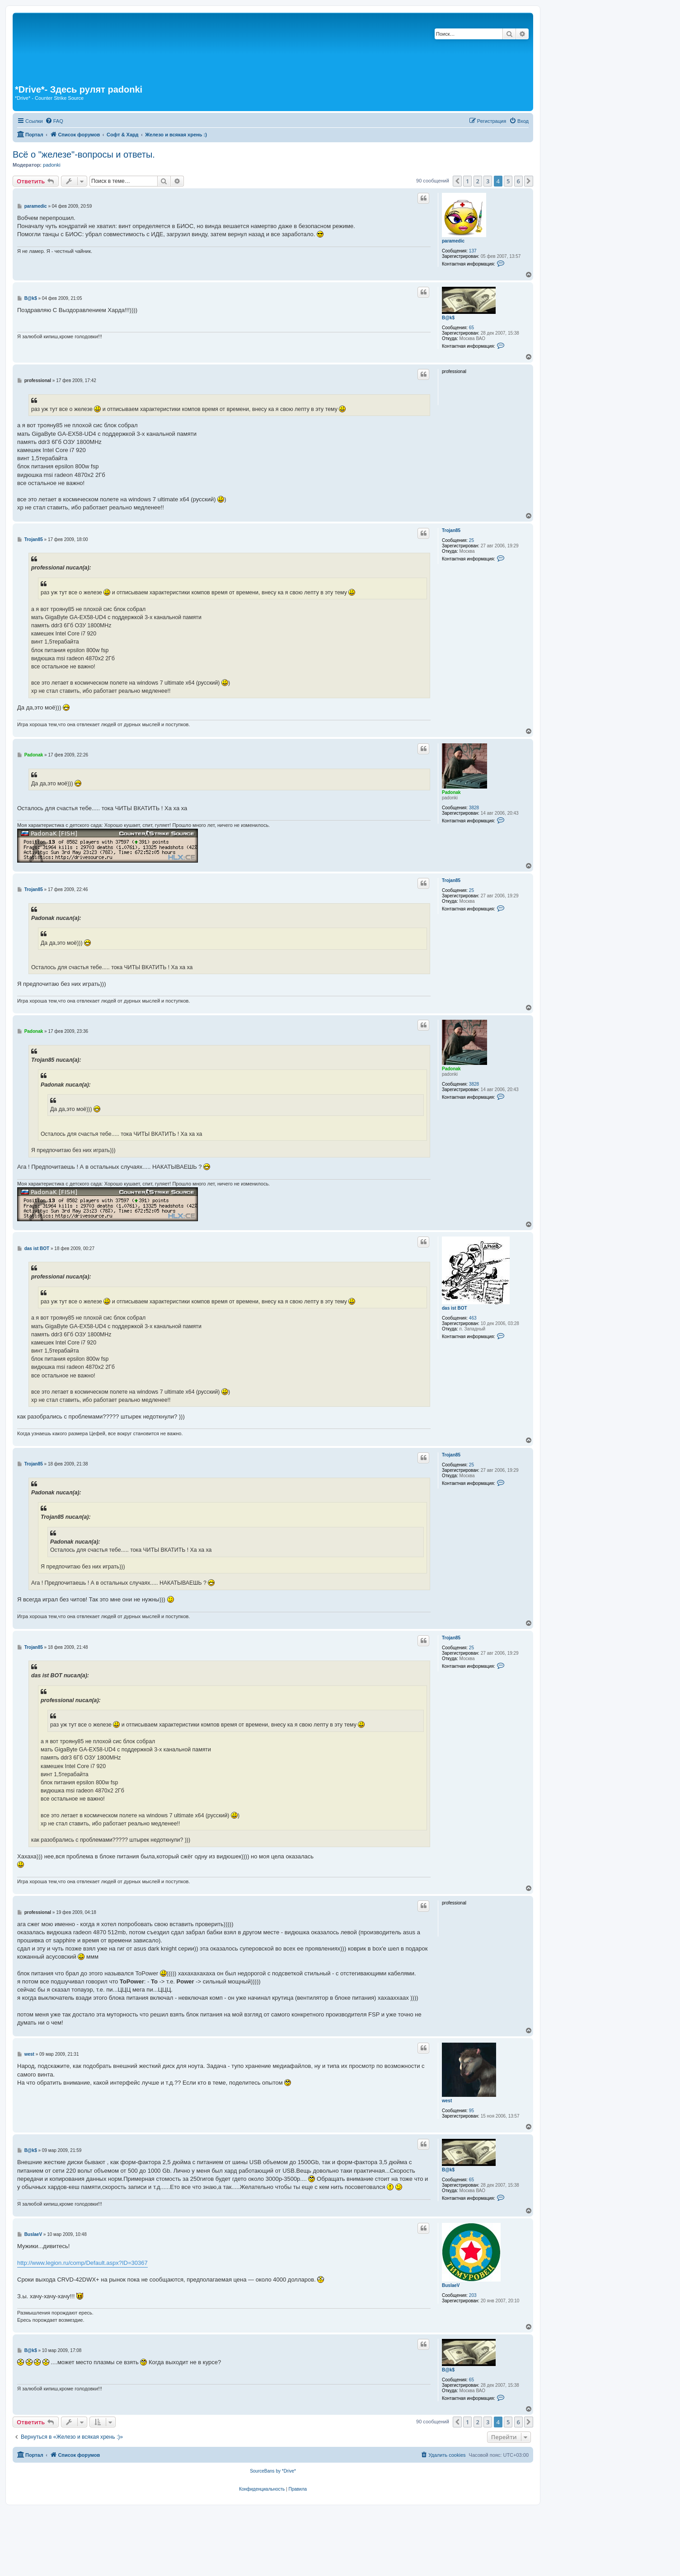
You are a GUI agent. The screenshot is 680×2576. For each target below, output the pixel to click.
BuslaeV (451, 2285)
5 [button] (508, 181)
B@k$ (448, 317)
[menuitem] (54, 121)
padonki (52, 165)
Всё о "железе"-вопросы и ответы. (84, 154)
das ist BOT (454, 1308)
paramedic (453, 240)
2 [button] (477, 181)
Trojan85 (451, 530)
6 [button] (518, 181)
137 (473, 250)
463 (473, 1318)
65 (471, 327)
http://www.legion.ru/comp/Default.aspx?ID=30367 (82, 2262)
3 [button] (487, 181)
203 (473, 2295)
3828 (474, 807)
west (447, 2100)
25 (471, 540)
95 (471, 2110)
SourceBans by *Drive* (273, 2471)
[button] (457, 181)
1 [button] (467, 181)
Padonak (451, 792)
